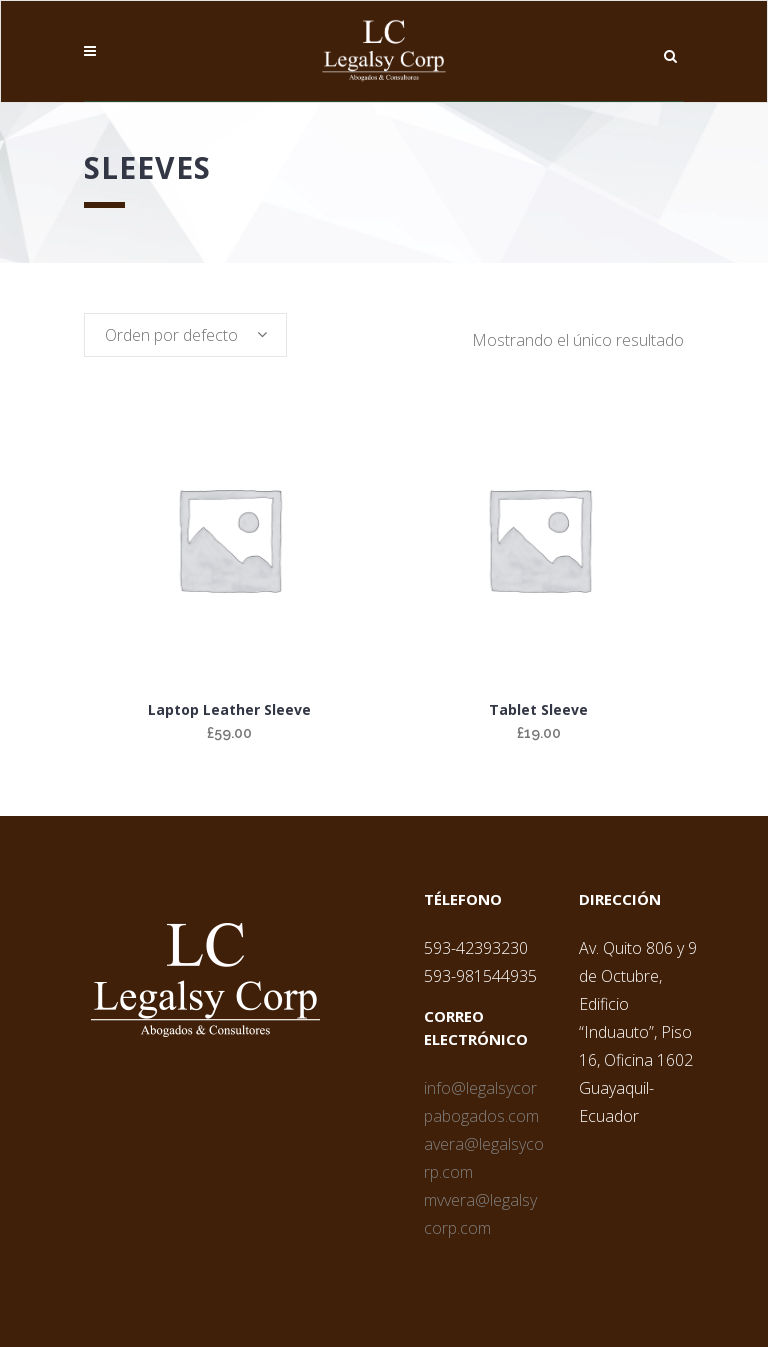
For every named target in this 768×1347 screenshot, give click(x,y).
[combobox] (185, 335)
